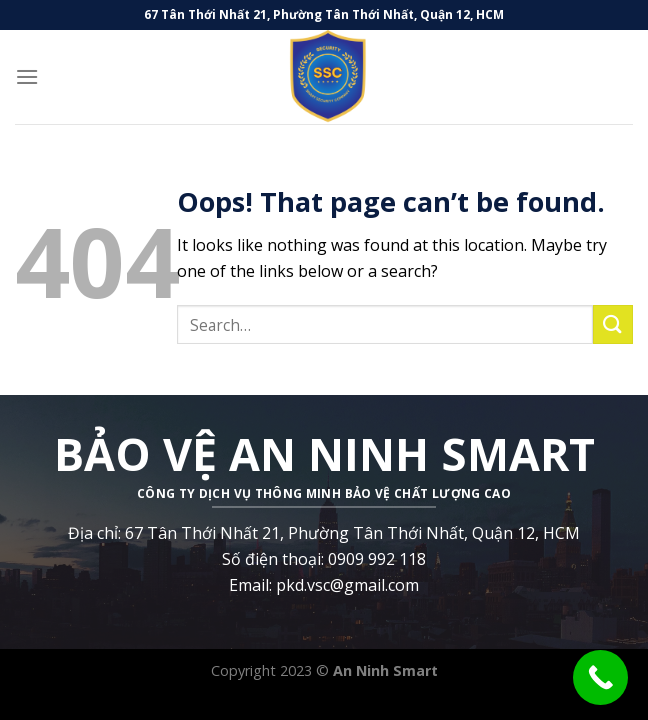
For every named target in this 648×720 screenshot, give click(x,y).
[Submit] (613, 324)
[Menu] (27, 76)
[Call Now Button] (600, 677)
